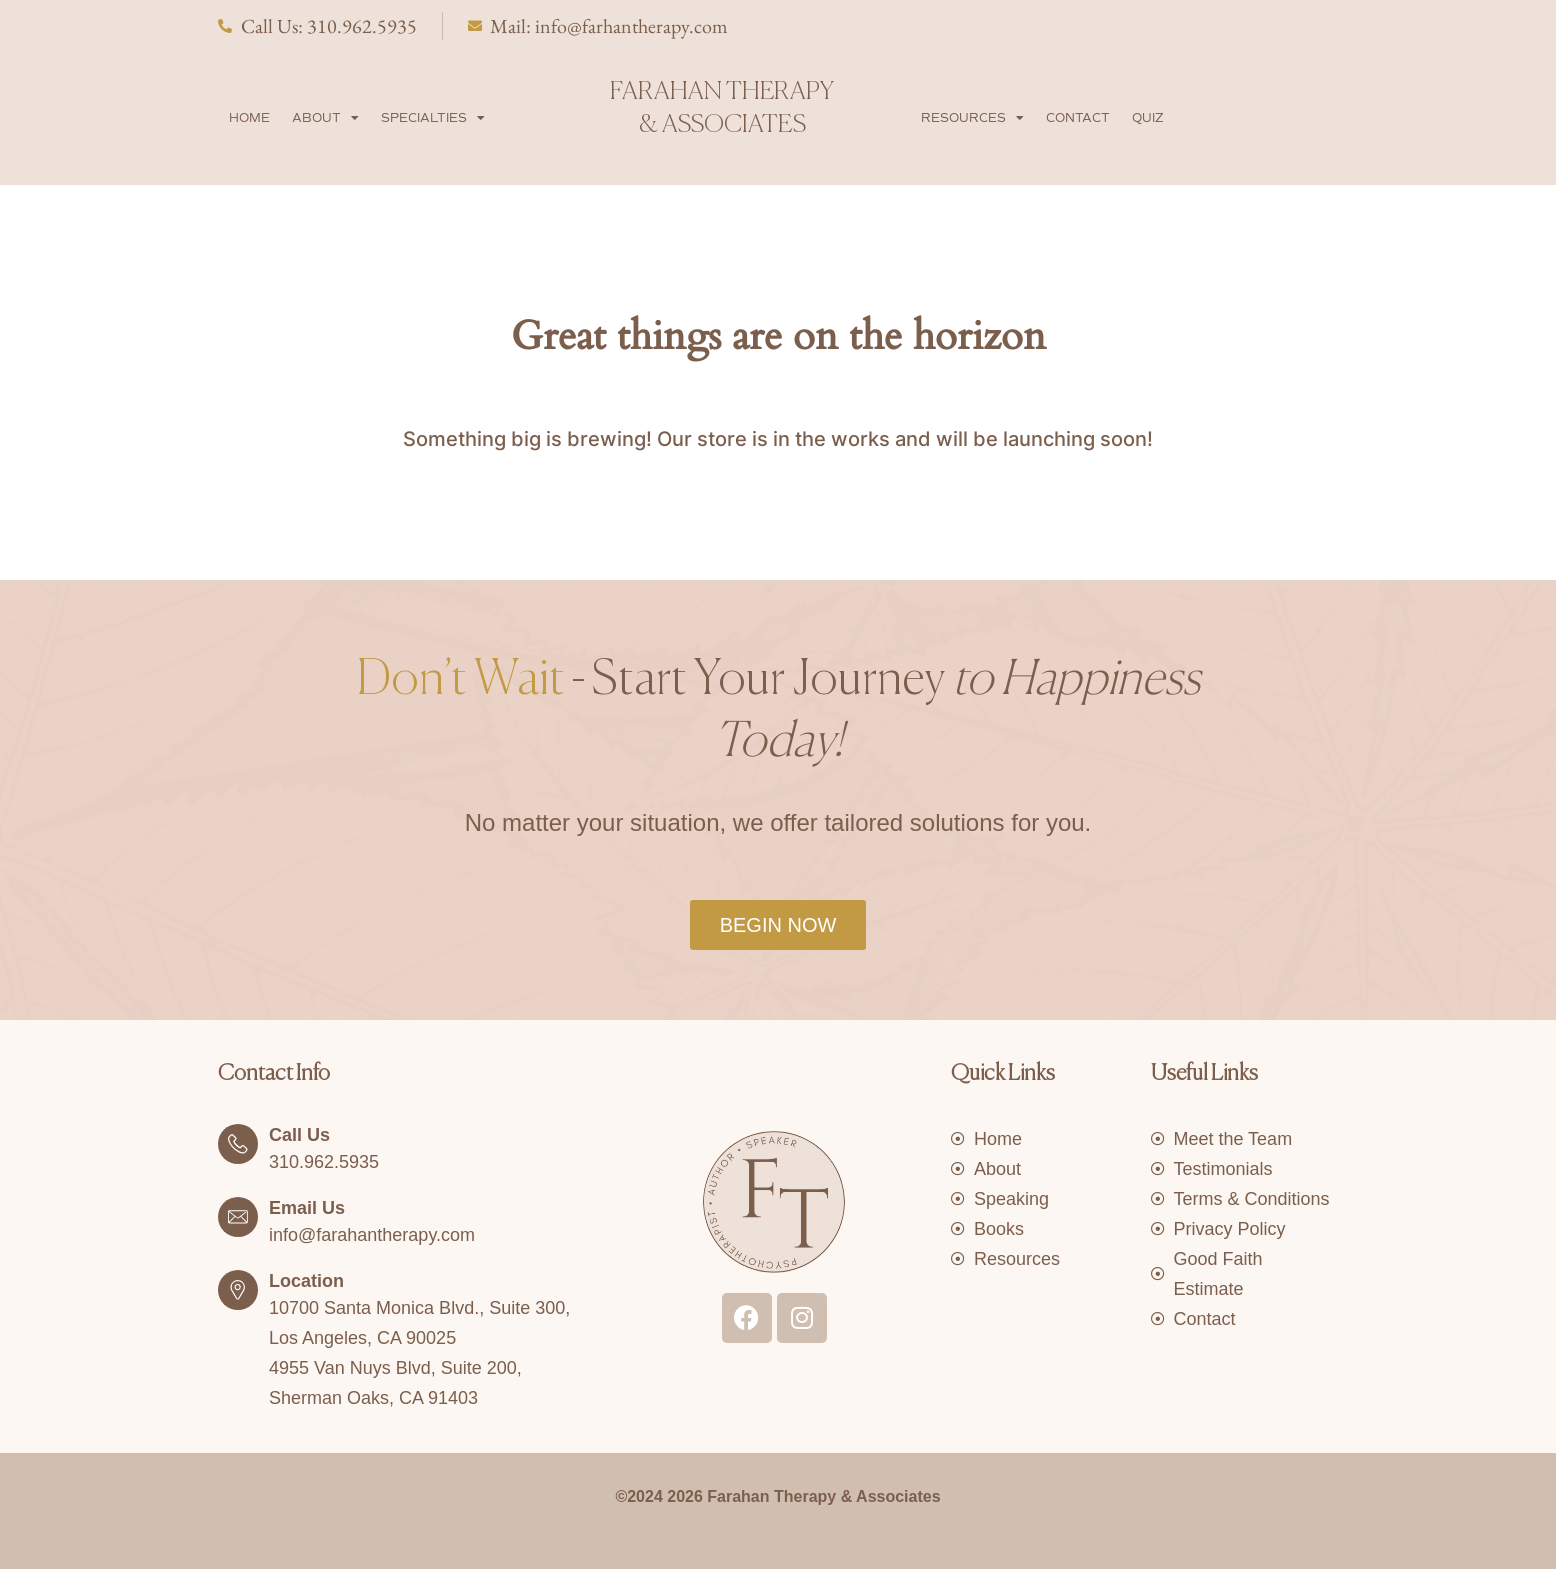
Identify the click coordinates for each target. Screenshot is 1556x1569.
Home (249, 118)
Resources (972, 118)
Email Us (307, 1208)
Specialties (433, 118)
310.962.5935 (324, 1162)
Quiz (1148, 118)
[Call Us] (238, 1144)
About (325, 118)
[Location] (238, 1290)
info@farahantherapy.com (372, 1235)
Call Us (299, 1135)
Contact (1078, 118)
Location (306, 1281)
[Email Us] (238, 1217)
